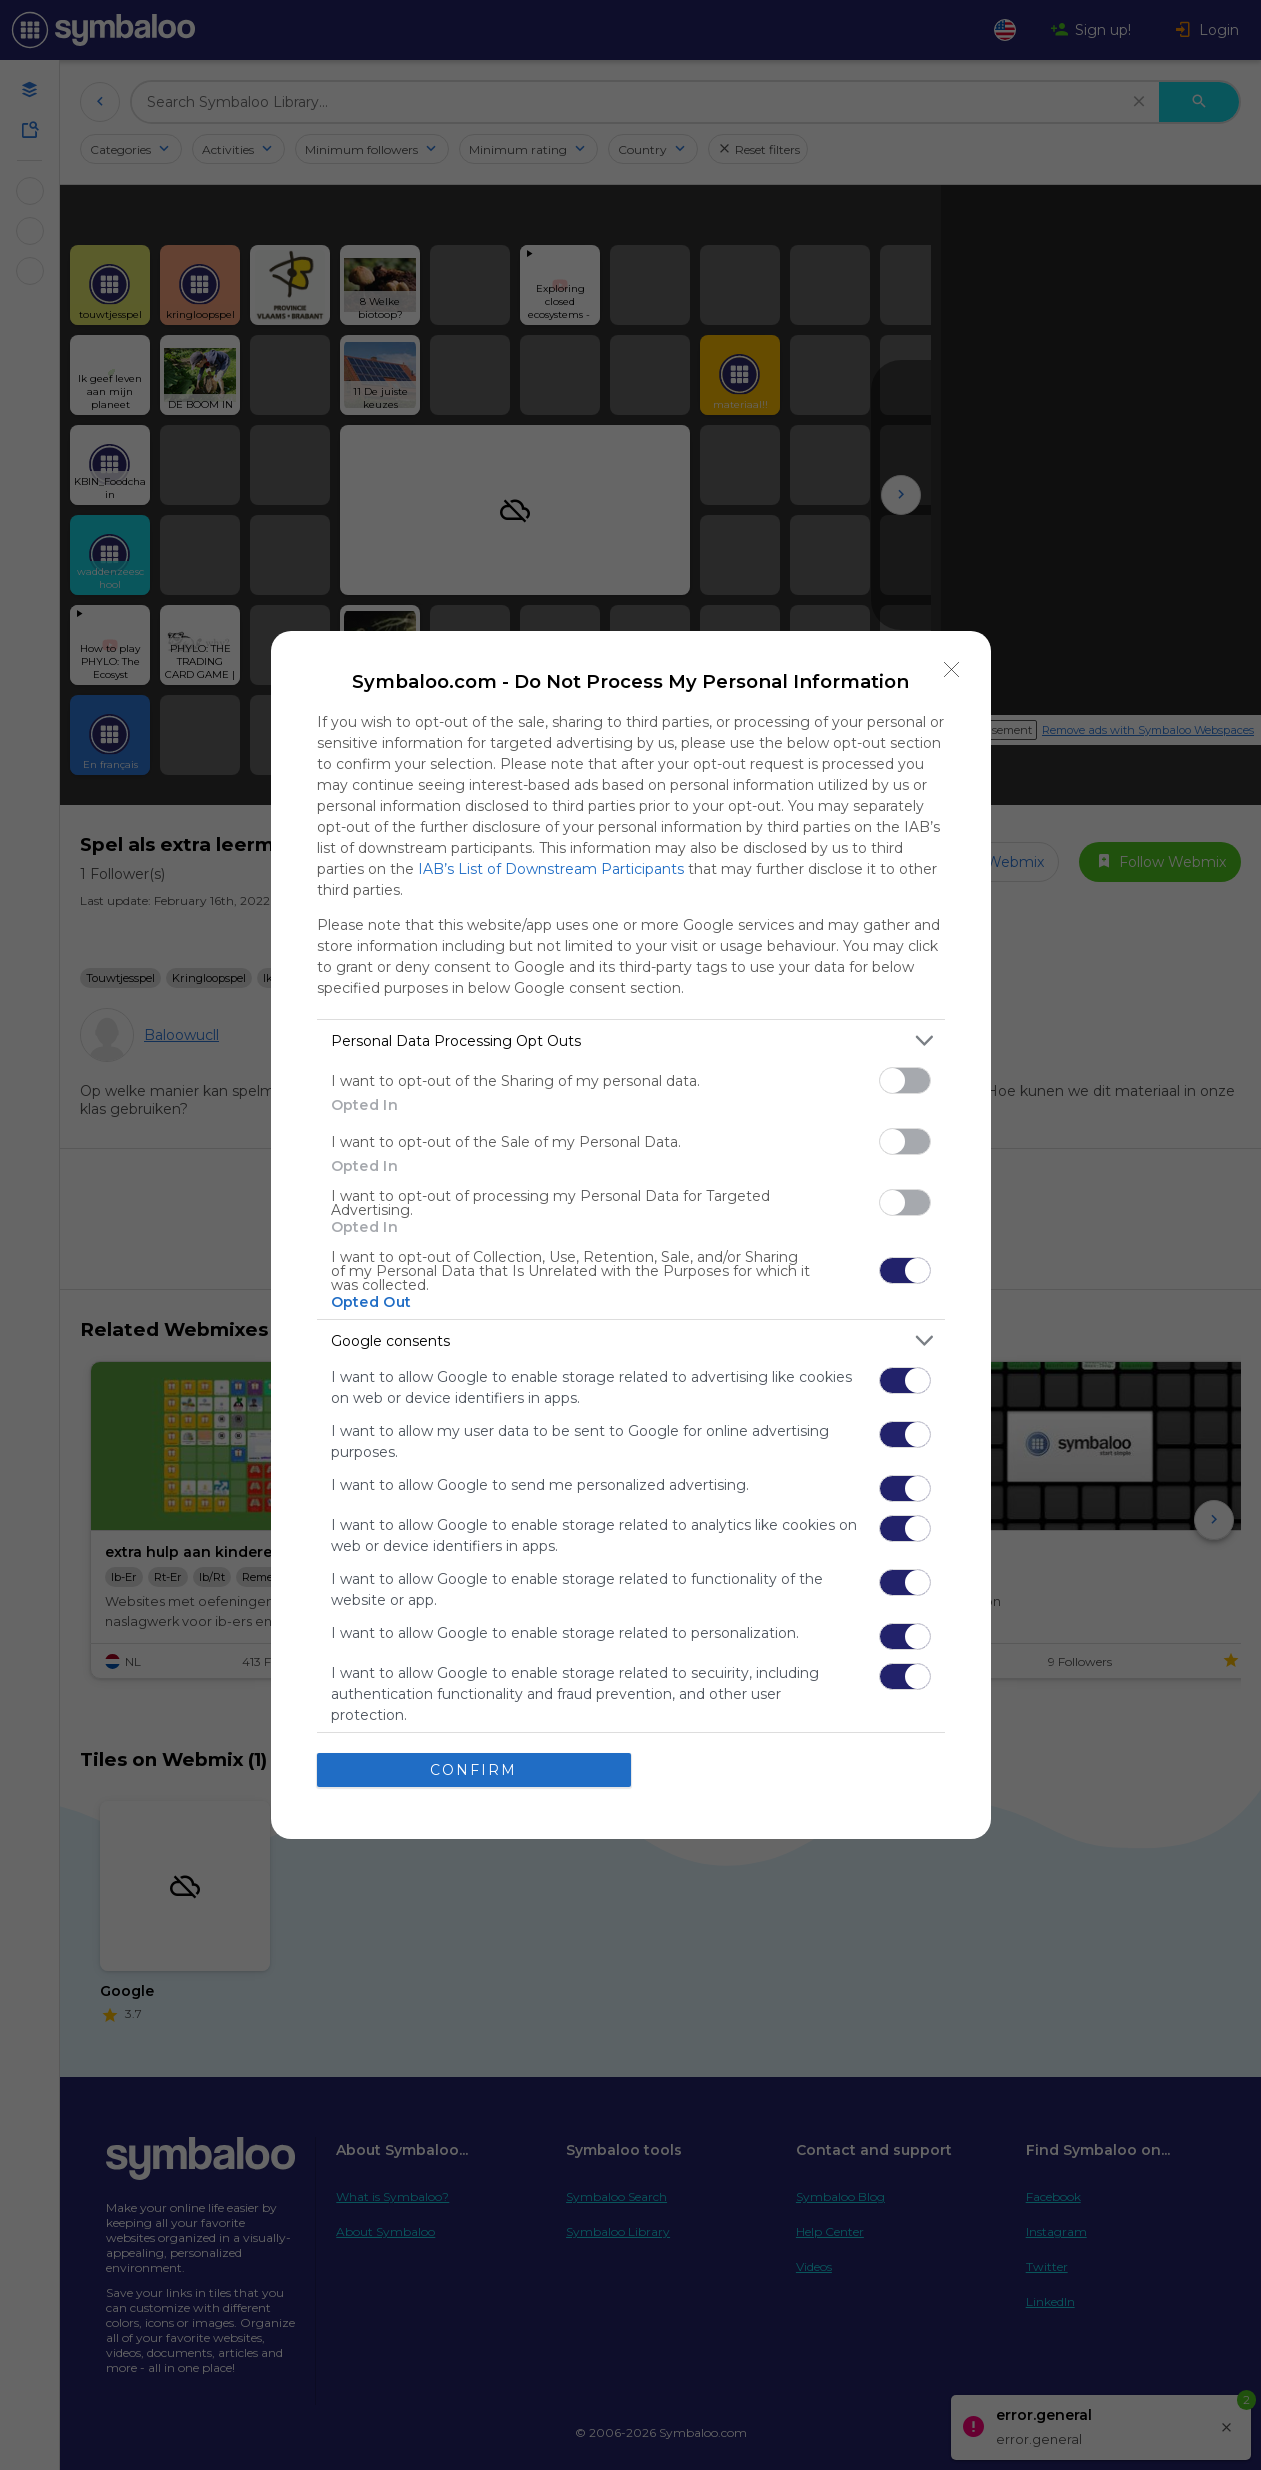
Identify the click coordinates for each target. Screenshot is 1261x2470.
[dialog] (631, 1235)
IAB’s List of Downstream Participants (551, 869)
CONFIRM (473, 1770)
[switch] (905, 1080)
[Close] (952, 670)
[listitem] (631, 1040)
